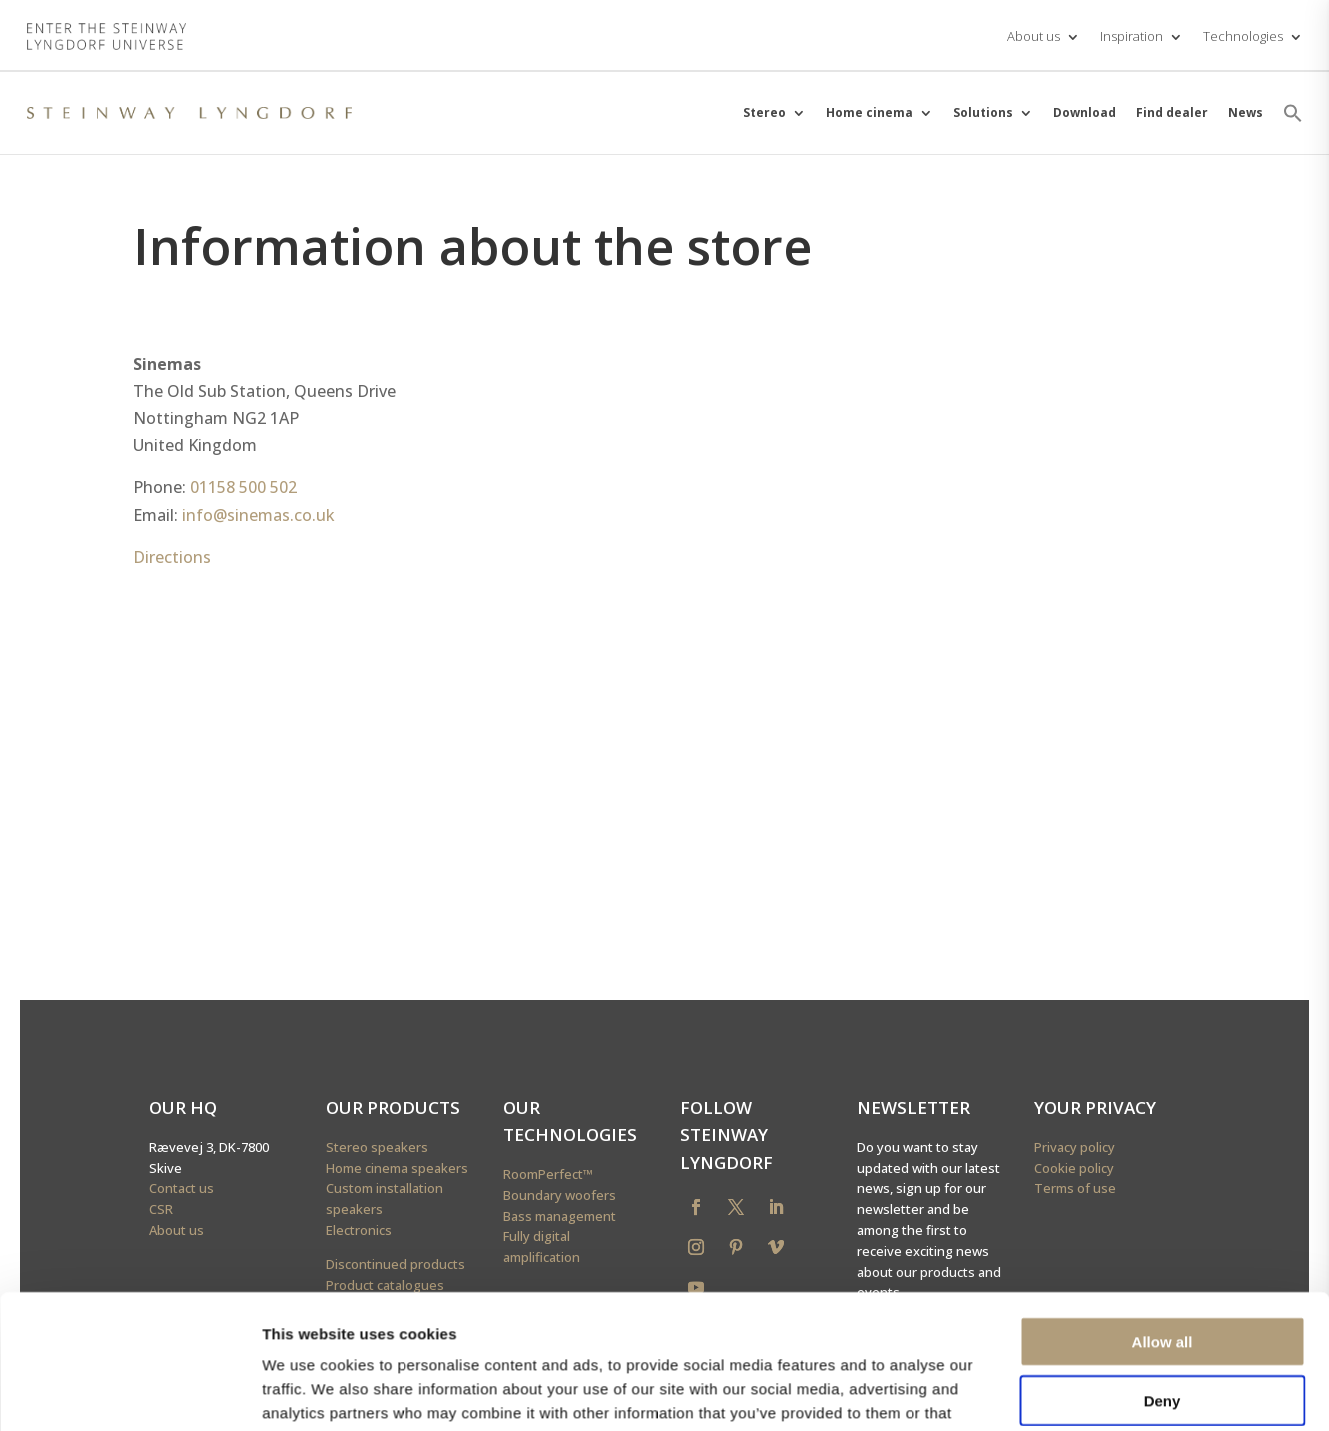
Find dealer (1172, 112)
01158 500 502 (243, 487)
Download (1084, 112)
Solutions (983, 112)
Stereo (764, 112)
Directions (172, 557)
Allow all (1162, 1118)
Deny (1162, 1177)
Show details (1049, 1294)
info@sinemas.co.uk (258, 515)
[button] (1293, 113)
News (1245, 112)
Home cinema (869, 112)
